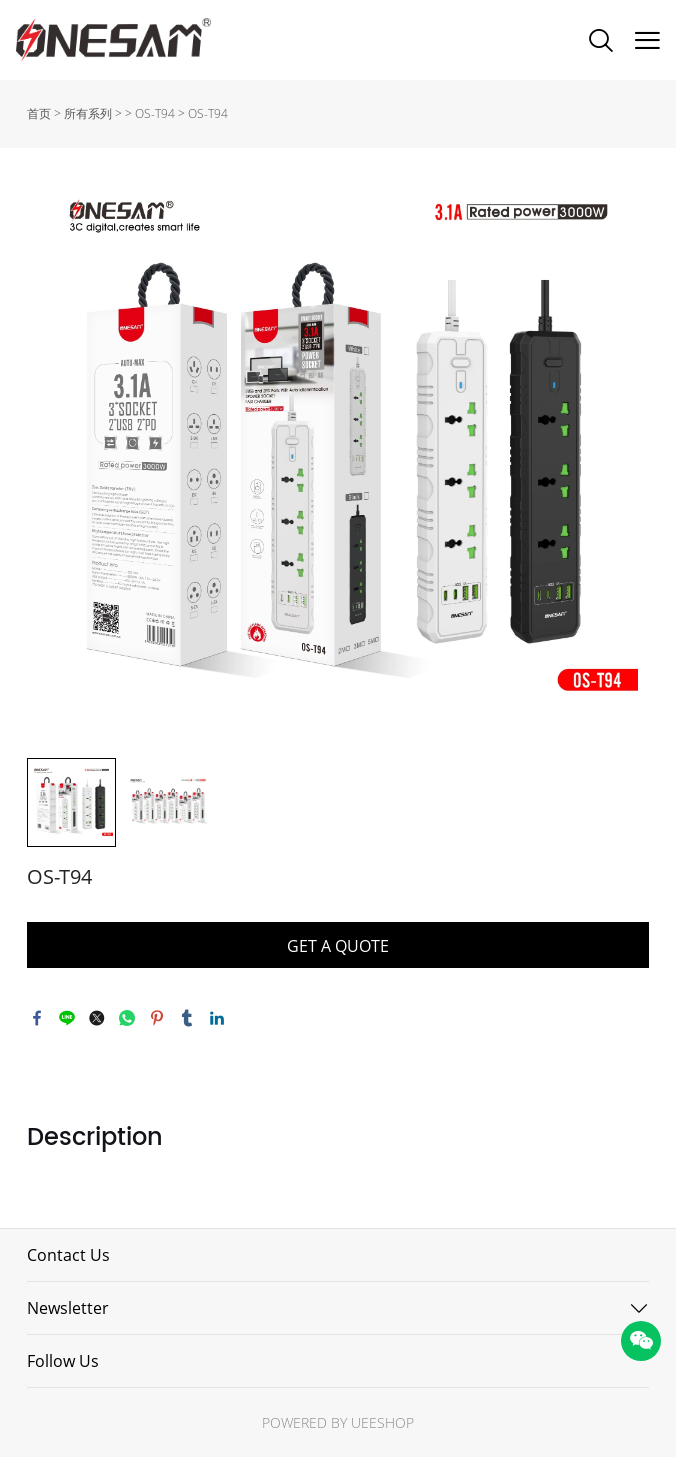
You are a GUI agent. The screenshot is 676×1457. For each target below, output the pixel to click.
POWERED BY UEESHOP (338, 1422)
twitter (97, 1018)
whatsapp (127, 1018)
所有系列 (88, 113)
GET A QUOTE (338, 946)
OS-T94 (155, 113)
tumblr (187, 1018)
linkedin (217, 1018)
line (67, 1018)
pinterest (157, 1018)
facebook (37, 1018)
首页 (39, 113)
